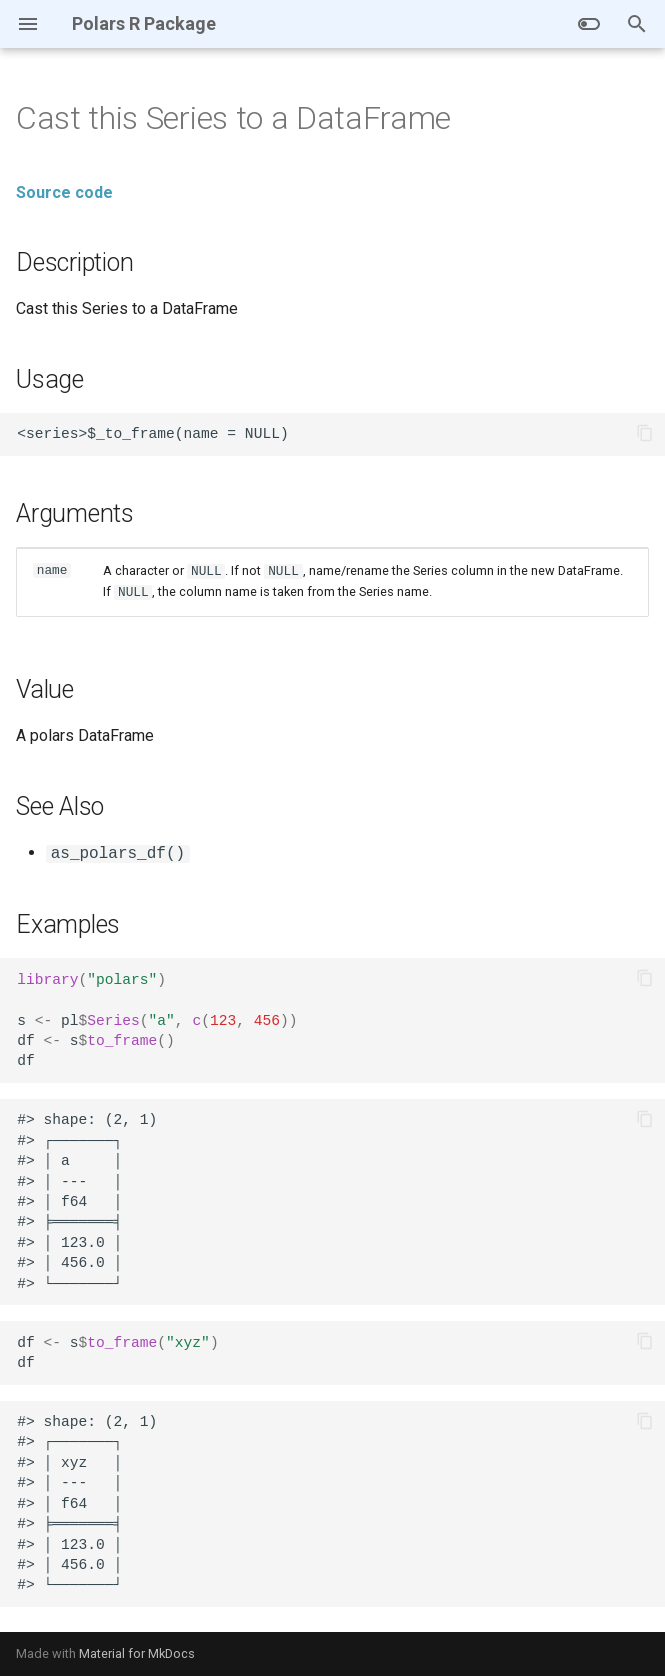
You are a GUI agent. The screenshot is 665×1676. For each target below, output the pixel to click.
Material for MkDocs (137, 1653)
